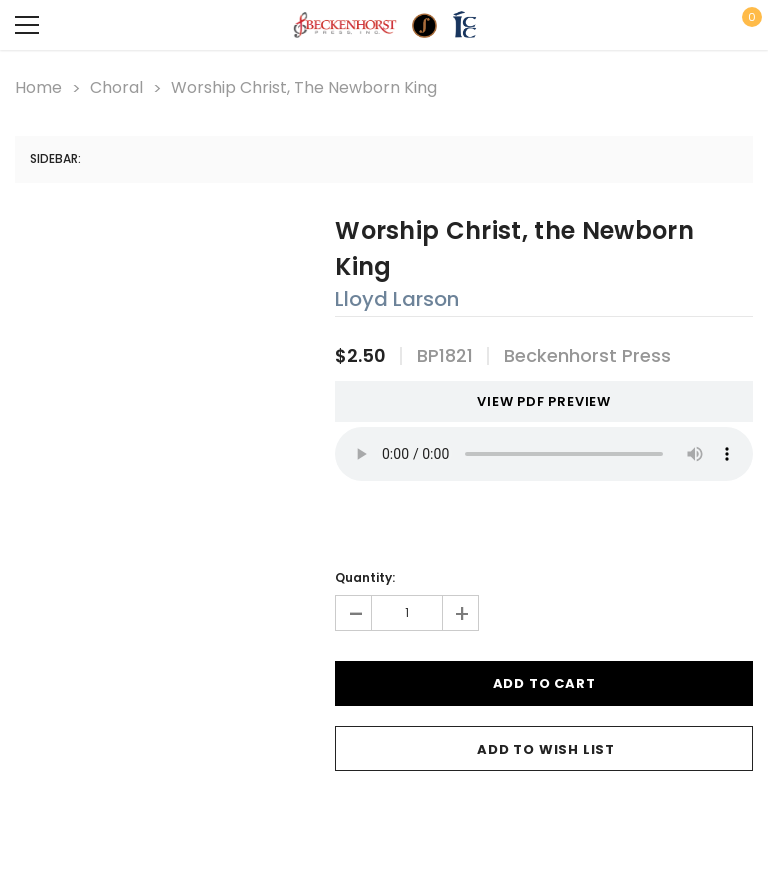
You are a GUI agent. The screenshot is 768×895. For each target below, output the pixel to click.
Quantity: (365, 577)
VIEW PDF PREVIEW (536, 401)
